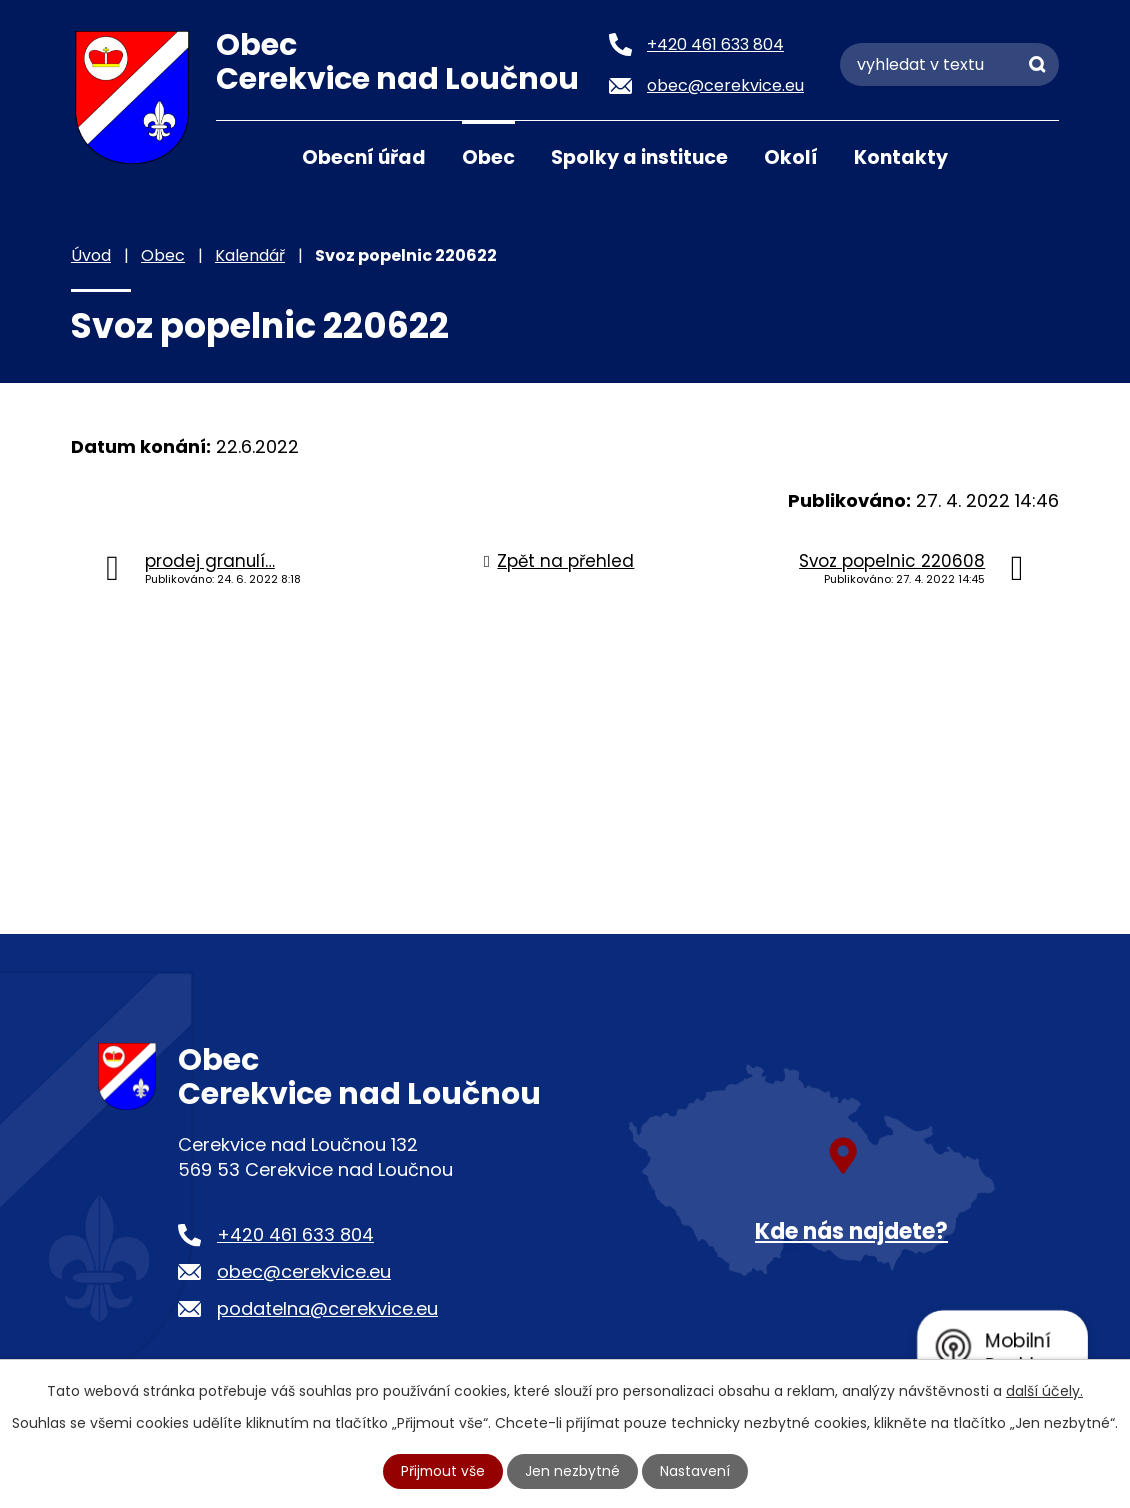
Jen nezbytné (573, 1471)
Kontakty (901, 157)
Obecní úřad (364, 157)
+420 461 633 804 (295, 1234)
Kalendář (250, 255)
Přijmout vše (443, 1471)
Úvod (241, 156)
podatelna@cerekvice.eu (327, 1308)
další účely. (1044, 1391)
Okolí (791, 157)
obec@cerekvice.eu (304, 1271)
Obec (488, 157)
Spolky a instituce (639, 157)
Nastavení (696, 1471)
